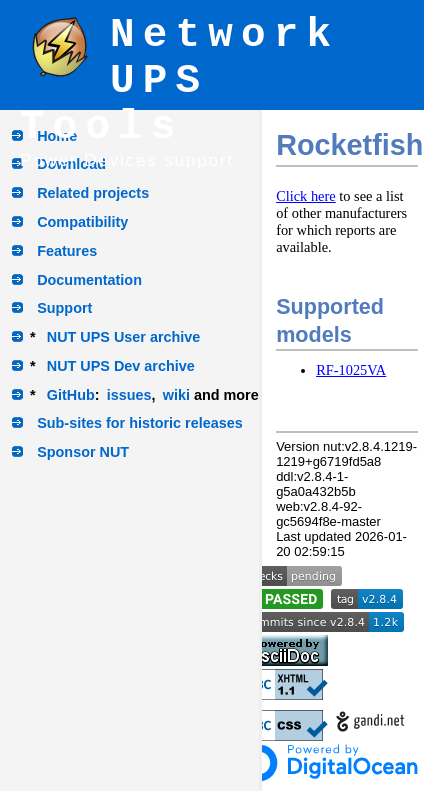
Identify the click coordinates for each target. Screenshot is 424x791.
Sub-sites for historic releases (140, 423)
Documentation (89, 280)
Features (67, 251)
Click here (306, 196)
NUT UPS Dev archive (121, 366)
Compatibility (82, 222)
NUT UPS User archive (124, 337)
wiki (176, 395)
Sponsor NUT (83, 452)
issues (129, 395)
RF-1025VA (351, 370)
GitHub (71, 395)
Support (64, 308)
